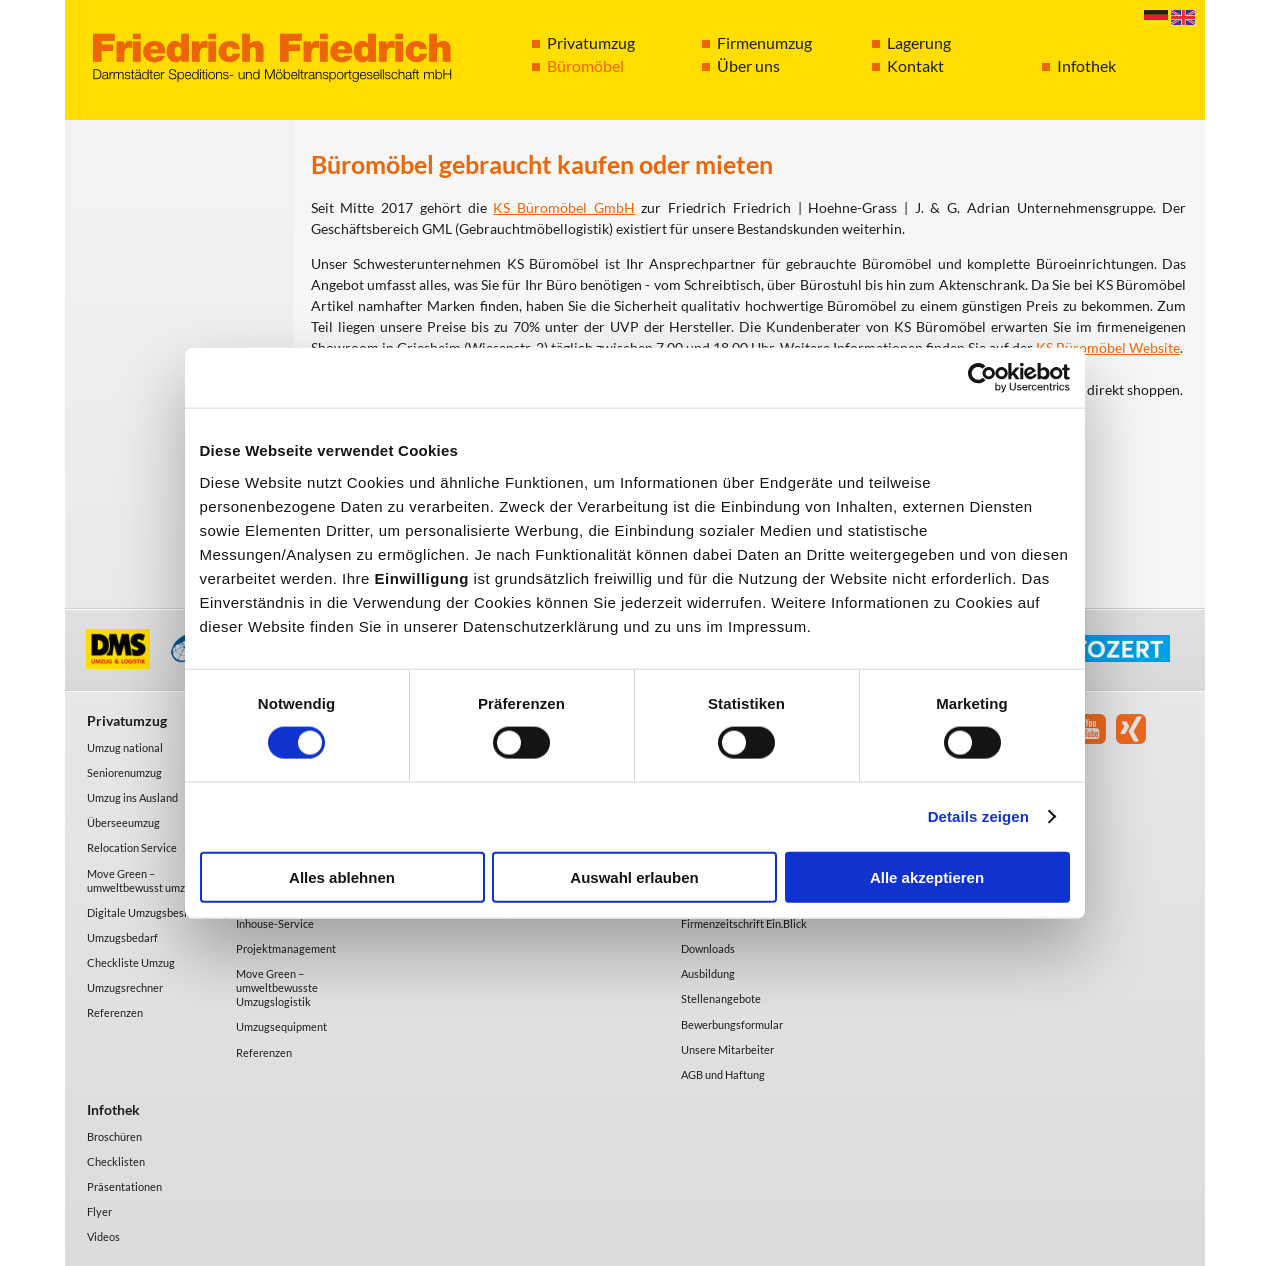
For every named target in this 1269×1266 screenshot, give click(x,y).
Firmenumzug (764, 42)
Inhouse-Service (275, 923)
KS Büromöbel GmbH (563, 207)
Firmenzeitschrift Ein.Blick (744, 923)
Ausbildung (708, 973)
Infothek (1086, 65)
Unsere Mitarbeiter (727, 1049)
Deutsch (1156, 17)
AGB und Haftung (723, 1074)
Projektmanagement (286, 948)
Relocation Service (132, 847)
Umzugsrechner (125, 987)
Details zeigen (978, 816)
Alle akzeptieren (927, 876)
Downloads (708, 948)
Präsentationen (124, 1186)
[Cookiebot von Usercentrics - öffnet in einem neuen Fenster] (982, 378)
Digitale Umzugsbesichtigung (158, 912)
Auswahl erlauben (634, 876)
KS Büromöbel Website (1108, 347)
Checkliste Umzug (131, 962)
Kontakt (915, 65)
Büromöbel (585, 65)
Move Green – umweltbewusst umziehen (149, 880)
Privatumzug (591, 42)
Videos (103, 1236)
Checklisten (116, 1161)
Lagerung (919, 42)
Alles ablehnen (342, 876)
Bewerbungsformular (732, 1024)
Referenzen (115, 1012)
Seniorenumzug (124, 772)
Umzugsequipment (281, 1026)
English (1183, 17)
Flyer (99, 1211)
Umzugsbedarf (122, 937)
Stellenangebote (721, 998)
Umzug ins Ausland (132, 797)
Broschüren (114, 1136)
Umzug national (125, 747)
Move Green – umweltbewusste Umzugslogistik (277, 987)
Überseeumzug (123, 822)
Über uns (748, 65)
